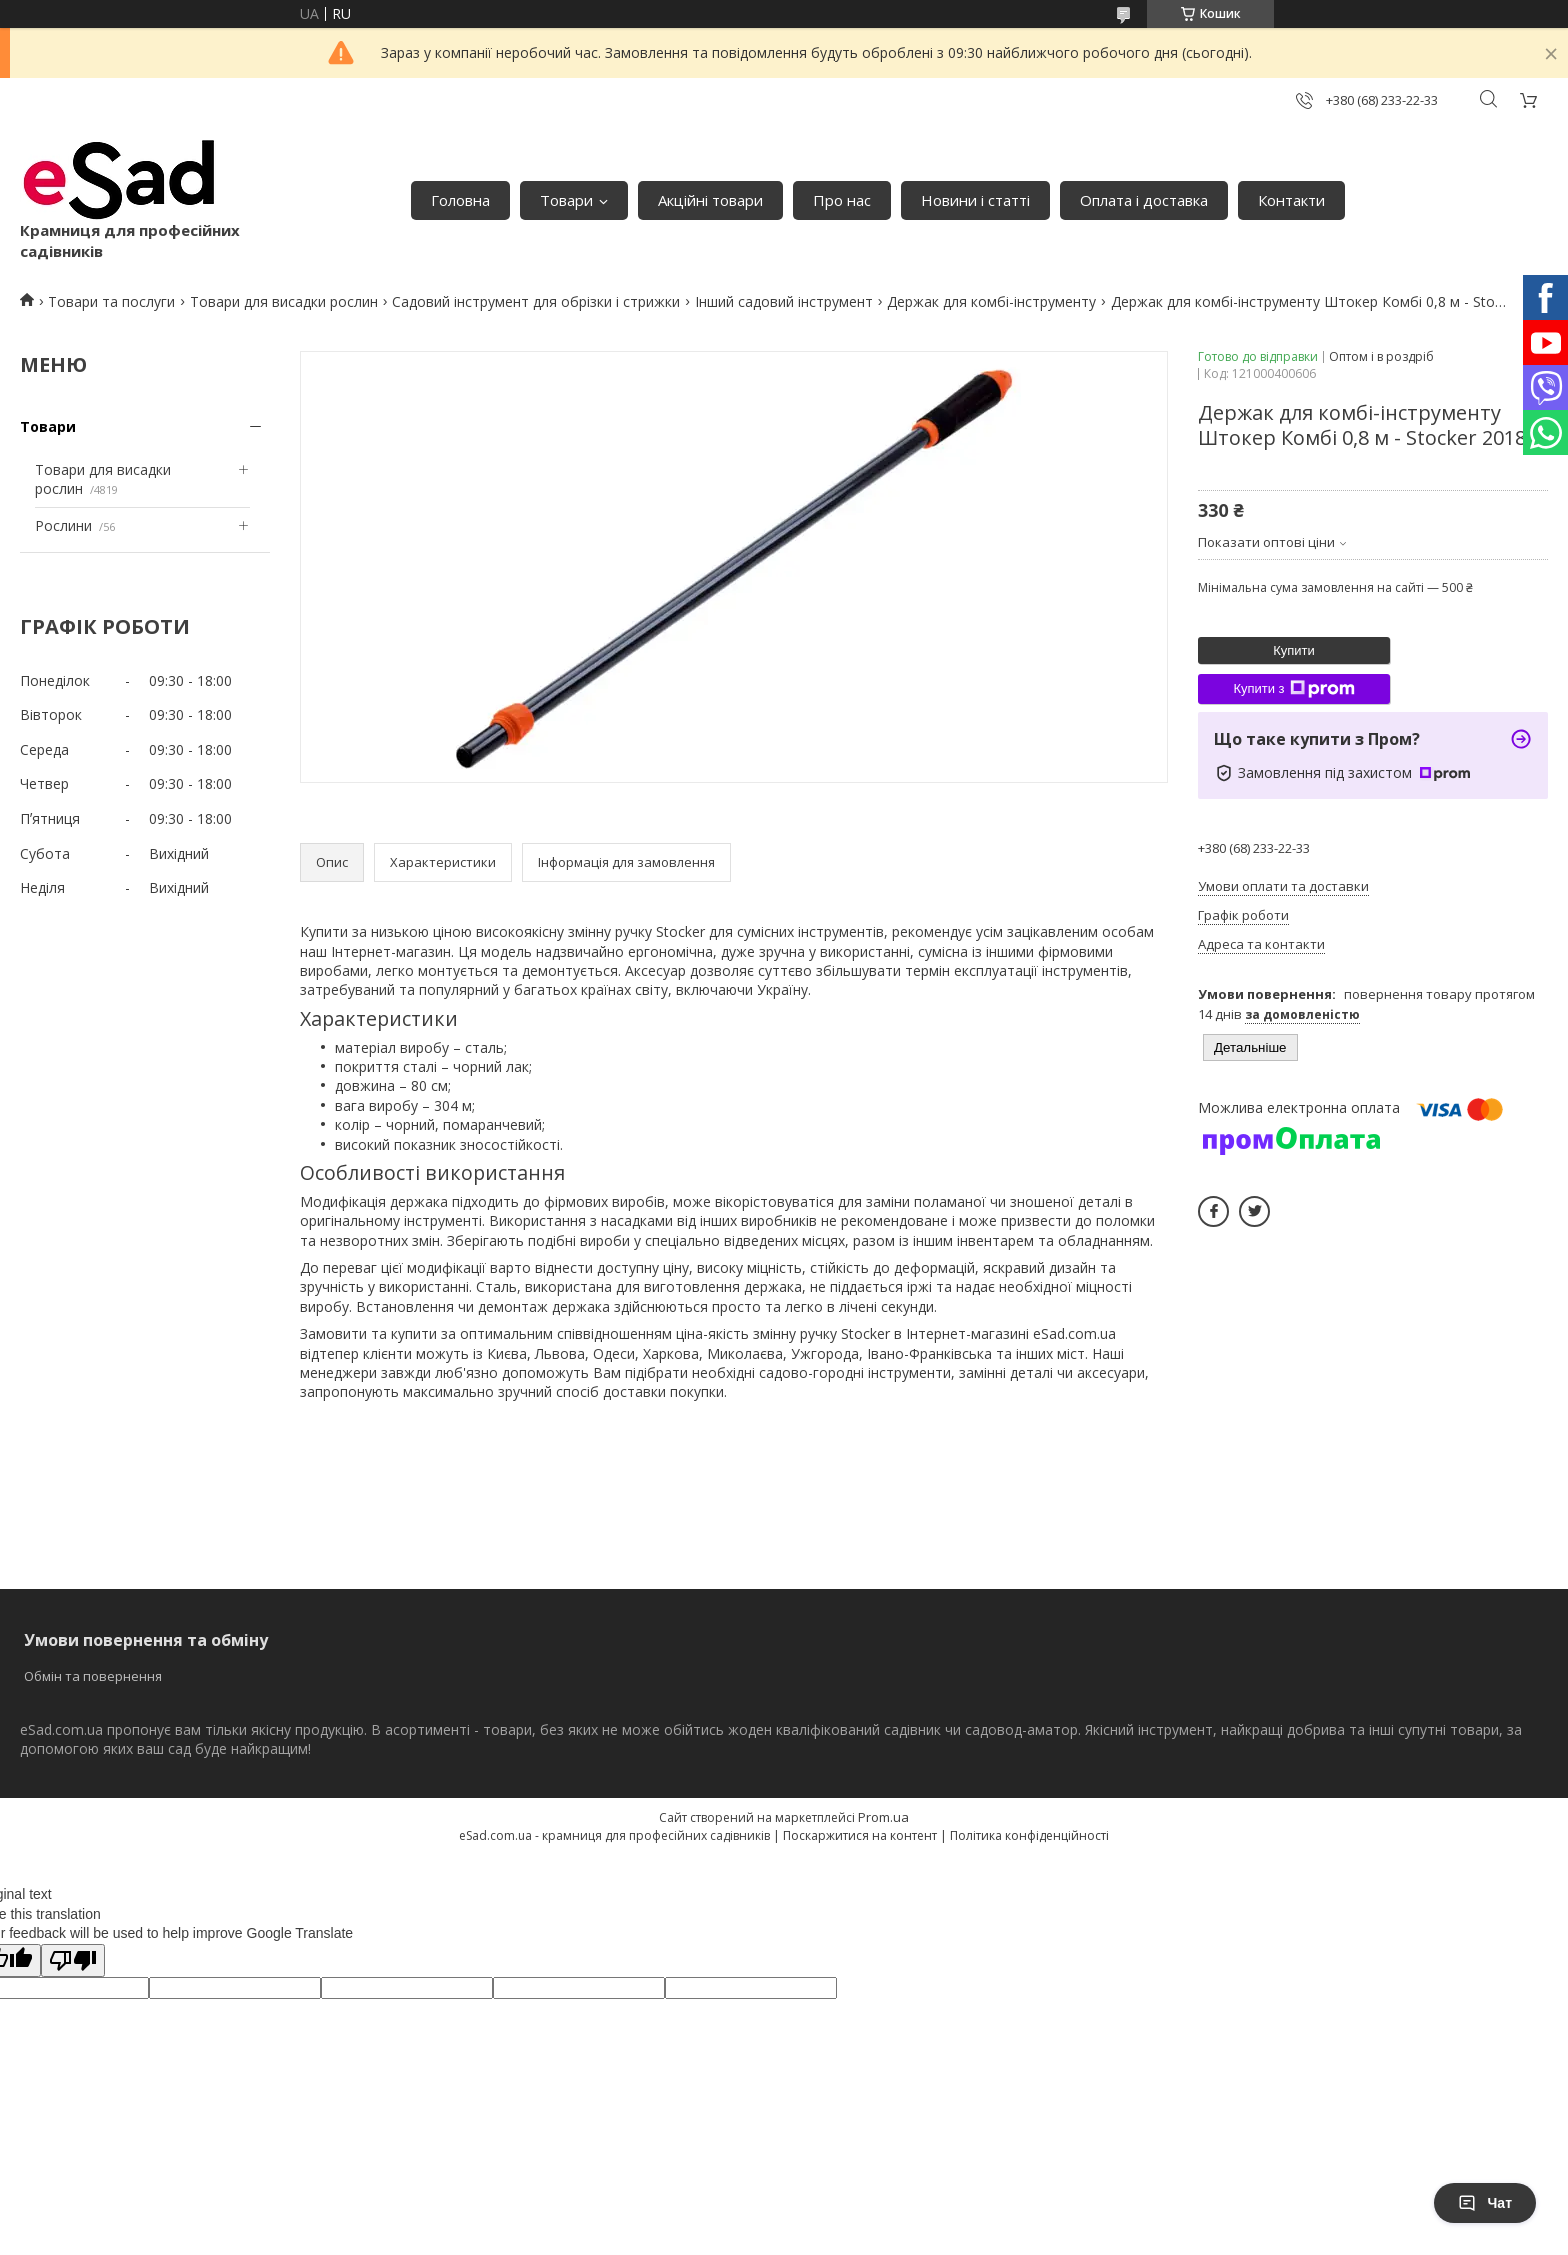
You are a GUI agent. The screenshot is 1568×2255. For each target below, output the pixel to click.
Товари (566, 200)
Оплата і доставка (1144, 200)
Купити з (1293, 689)
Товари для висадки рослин (284, 301)
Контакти (1291, 200)
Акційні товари (710, 200)
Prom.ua (883, 1817)
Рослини (63, 525)
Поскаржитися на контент (860, 1835)
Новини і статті (975, 200)
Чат (1485, 2203)
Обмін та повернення (93, 1676)
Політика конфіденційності (1029, 1835)
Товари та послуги (111, 301)
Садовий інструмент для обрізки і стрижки (536, 301)
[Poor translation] (73, 1960)
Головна (460, 200)
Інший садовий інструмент (784, 301)
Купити (1294, 650)
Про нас (842, 200)
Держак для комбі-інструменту (991, 301)
